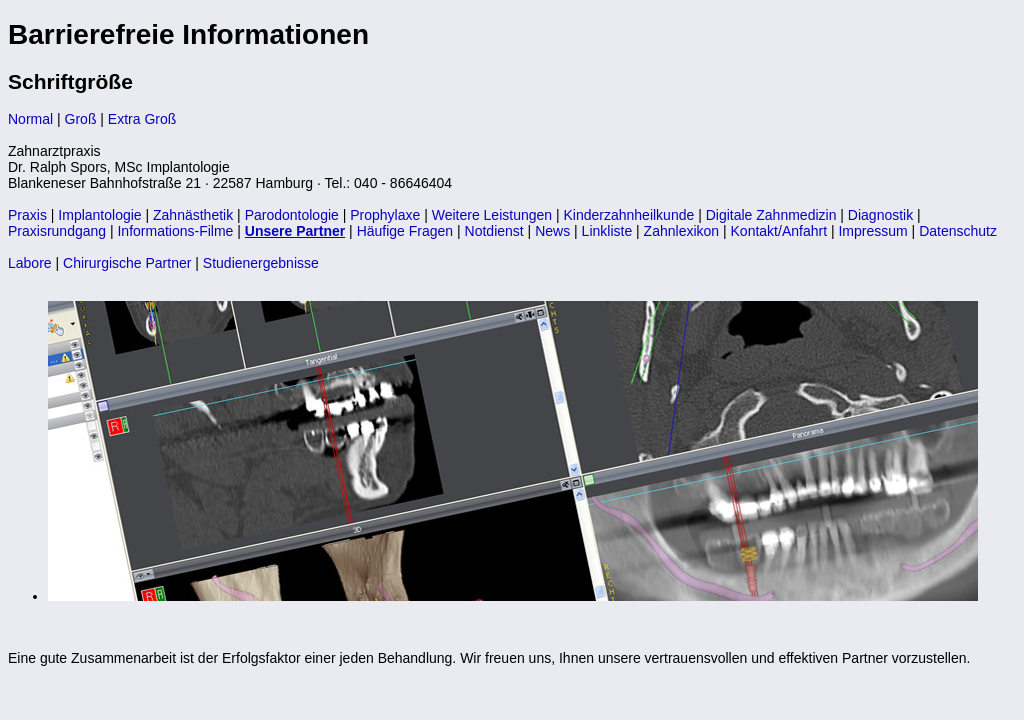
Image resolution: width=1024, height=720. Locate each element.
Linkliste (607, 231)
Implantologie (99, 215)
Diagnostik (880, 215)
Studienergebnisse (261, 263)
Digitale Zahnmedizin (771, 215)
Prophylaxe (385, 215)
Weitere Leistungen (492, 215)
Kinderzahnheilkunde (629, 215)
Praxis (27, 215)
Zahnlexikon (682, 231)
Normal (30, 119)
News (552, 231)
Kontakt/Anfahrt (779, 231)
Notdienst (494, 231)
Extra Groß (142, 119)
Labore (30, 263)
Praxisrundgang (57, 231)
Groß (81, 119)
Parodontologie (292, 215)
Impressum (872, 231)
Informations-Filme (175, 231)
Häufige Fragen (405, 231)
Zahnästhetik (193, 215)
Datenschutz (958, 231)
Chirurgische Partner (127, 263)
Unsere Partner (295, 231)
